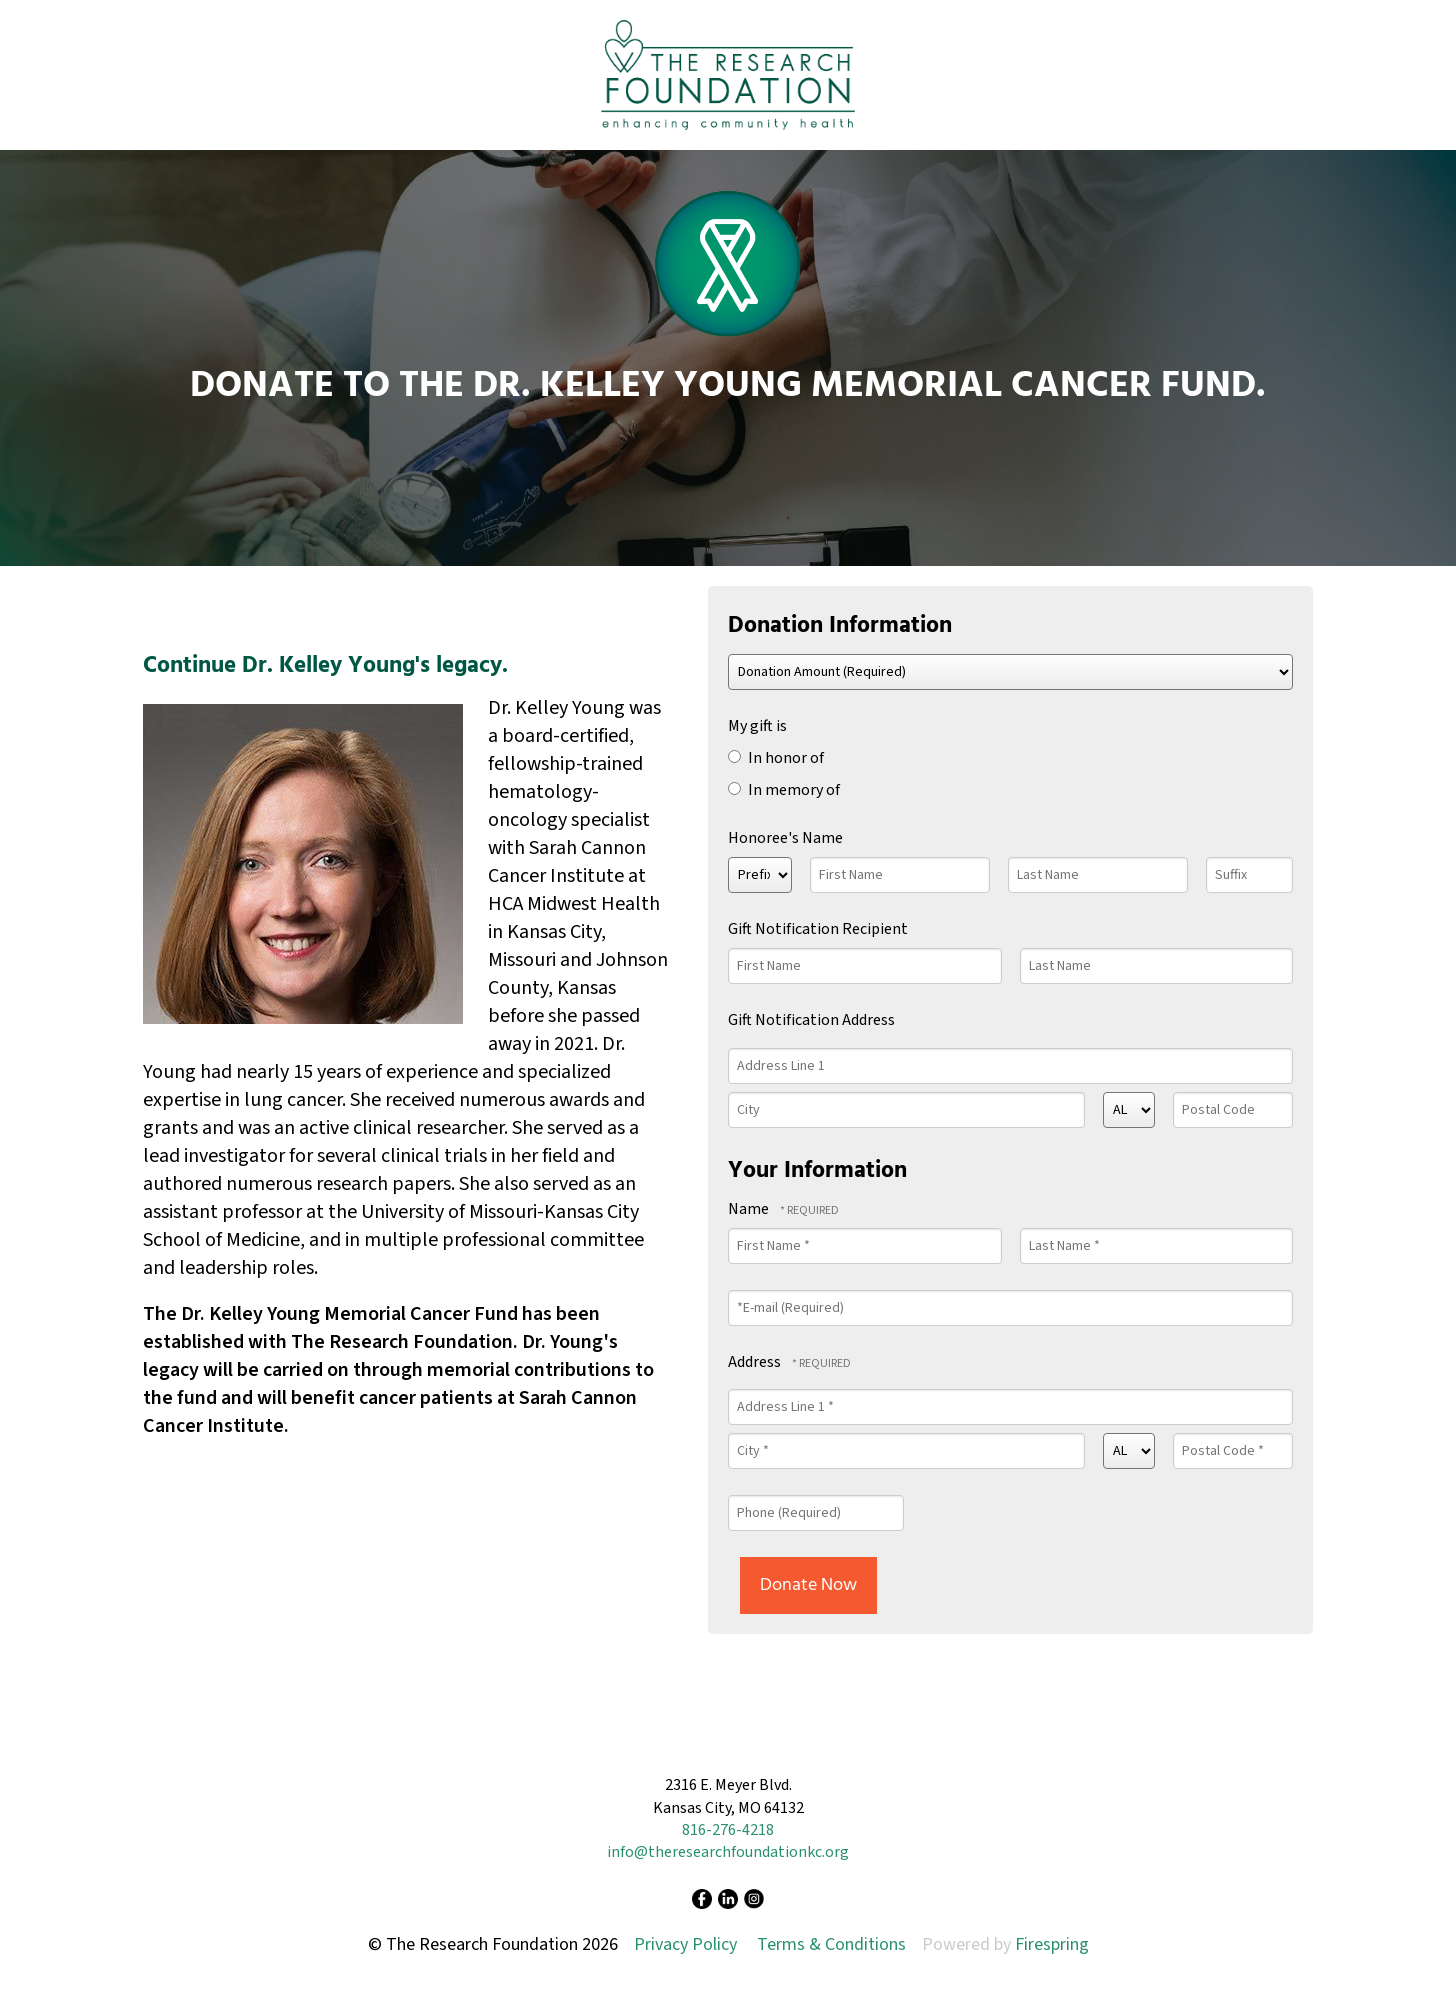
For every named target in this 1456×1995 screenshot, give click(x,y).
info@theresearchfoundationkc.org (728, 1852)
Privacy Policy (685, 1944)
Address (756, 1362)
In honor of (776, 758)
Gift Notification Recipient (818, 929)
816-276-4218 (728, 1830)
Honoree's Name (785, 838)
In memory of (784, 790)
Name (750, 1209)
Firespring (1052, 1944)
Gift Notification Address (811, 1020)
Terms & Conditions (831, 1944)
